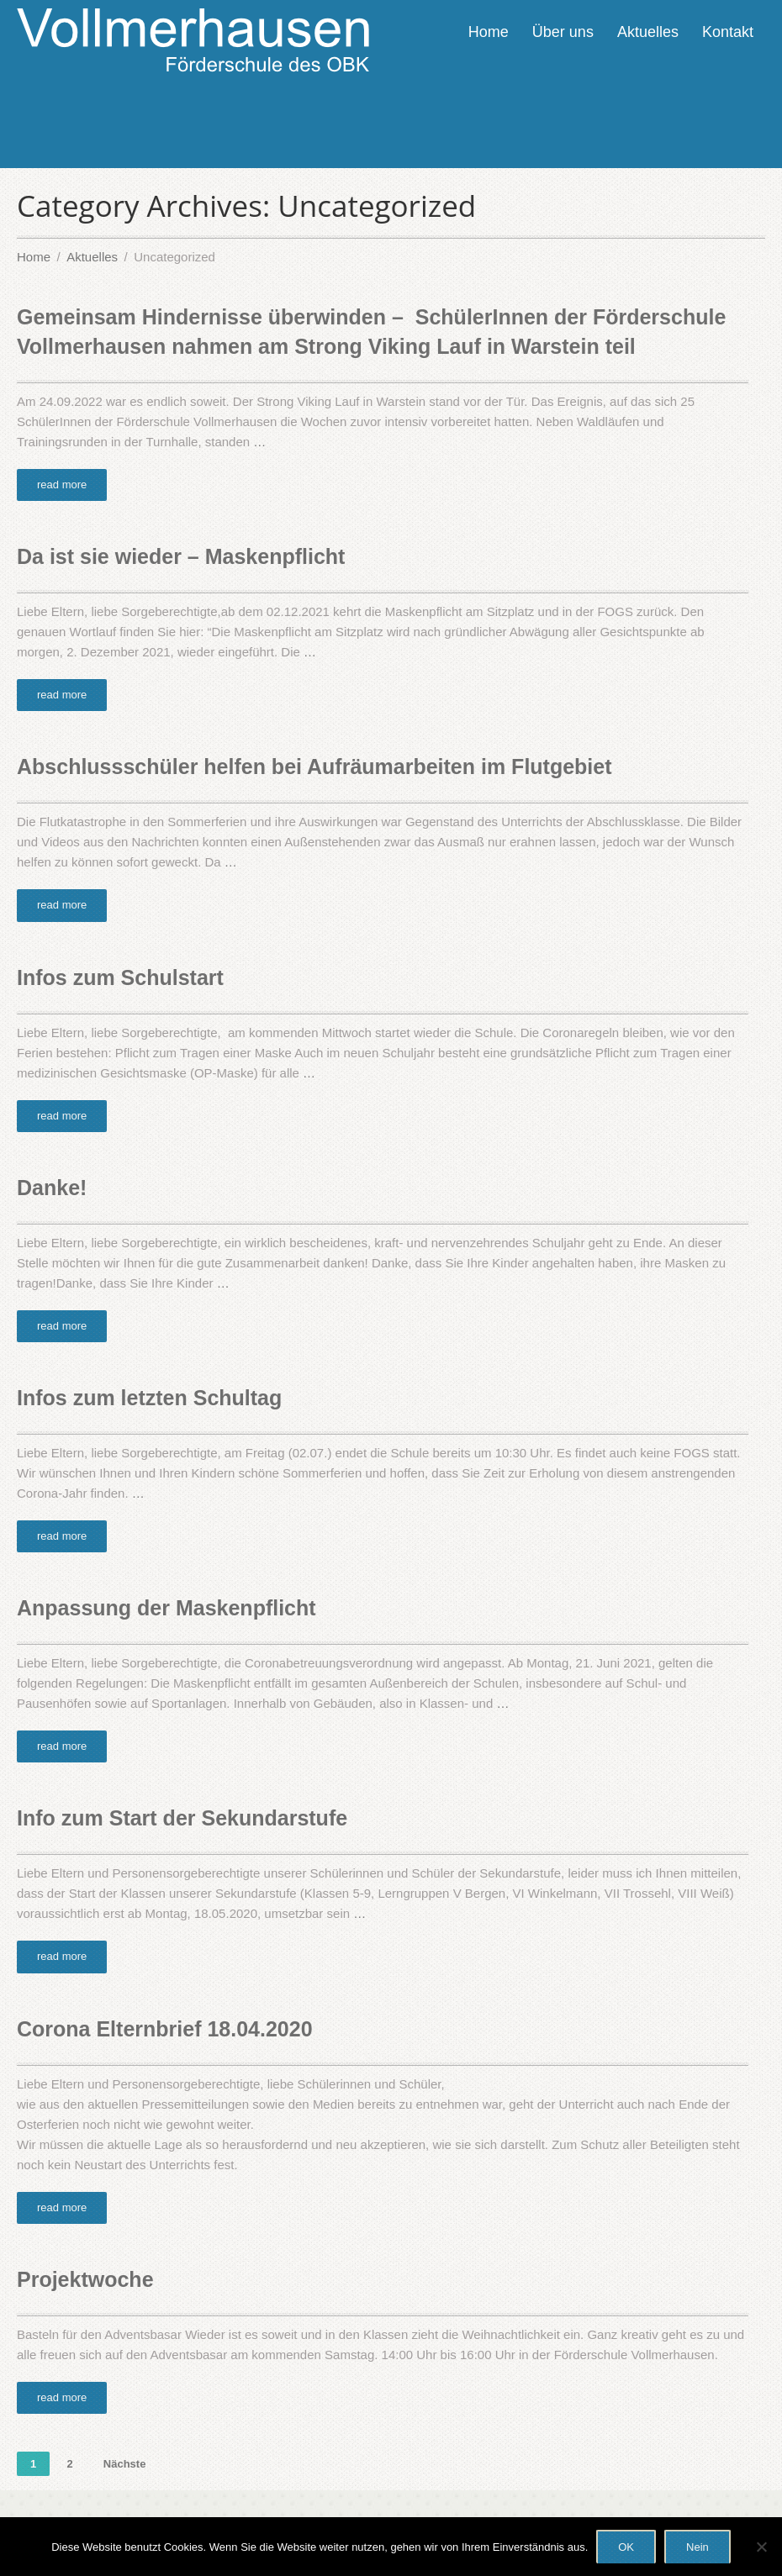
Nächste (124, 2463)
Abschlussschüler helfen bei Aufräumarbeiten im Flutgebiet (314, 766)
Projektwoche (85, 2279)
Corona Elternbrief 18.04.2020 (165, 2029)
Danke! (52, 1187)
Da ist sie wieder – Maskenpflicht (181, 556)
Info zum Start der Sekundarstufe (182, 1818)
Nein (697, 2547)
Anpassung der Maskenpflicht (166, 1608)
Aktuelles (648, 32)
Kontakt (727, 32)
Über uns (563, 32)
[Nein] (761, 2546)
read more (62, 484)
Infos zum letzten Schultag (149, 1397)
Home (488, 32)
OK (626, 2547)
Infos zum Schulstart (120, 977)
